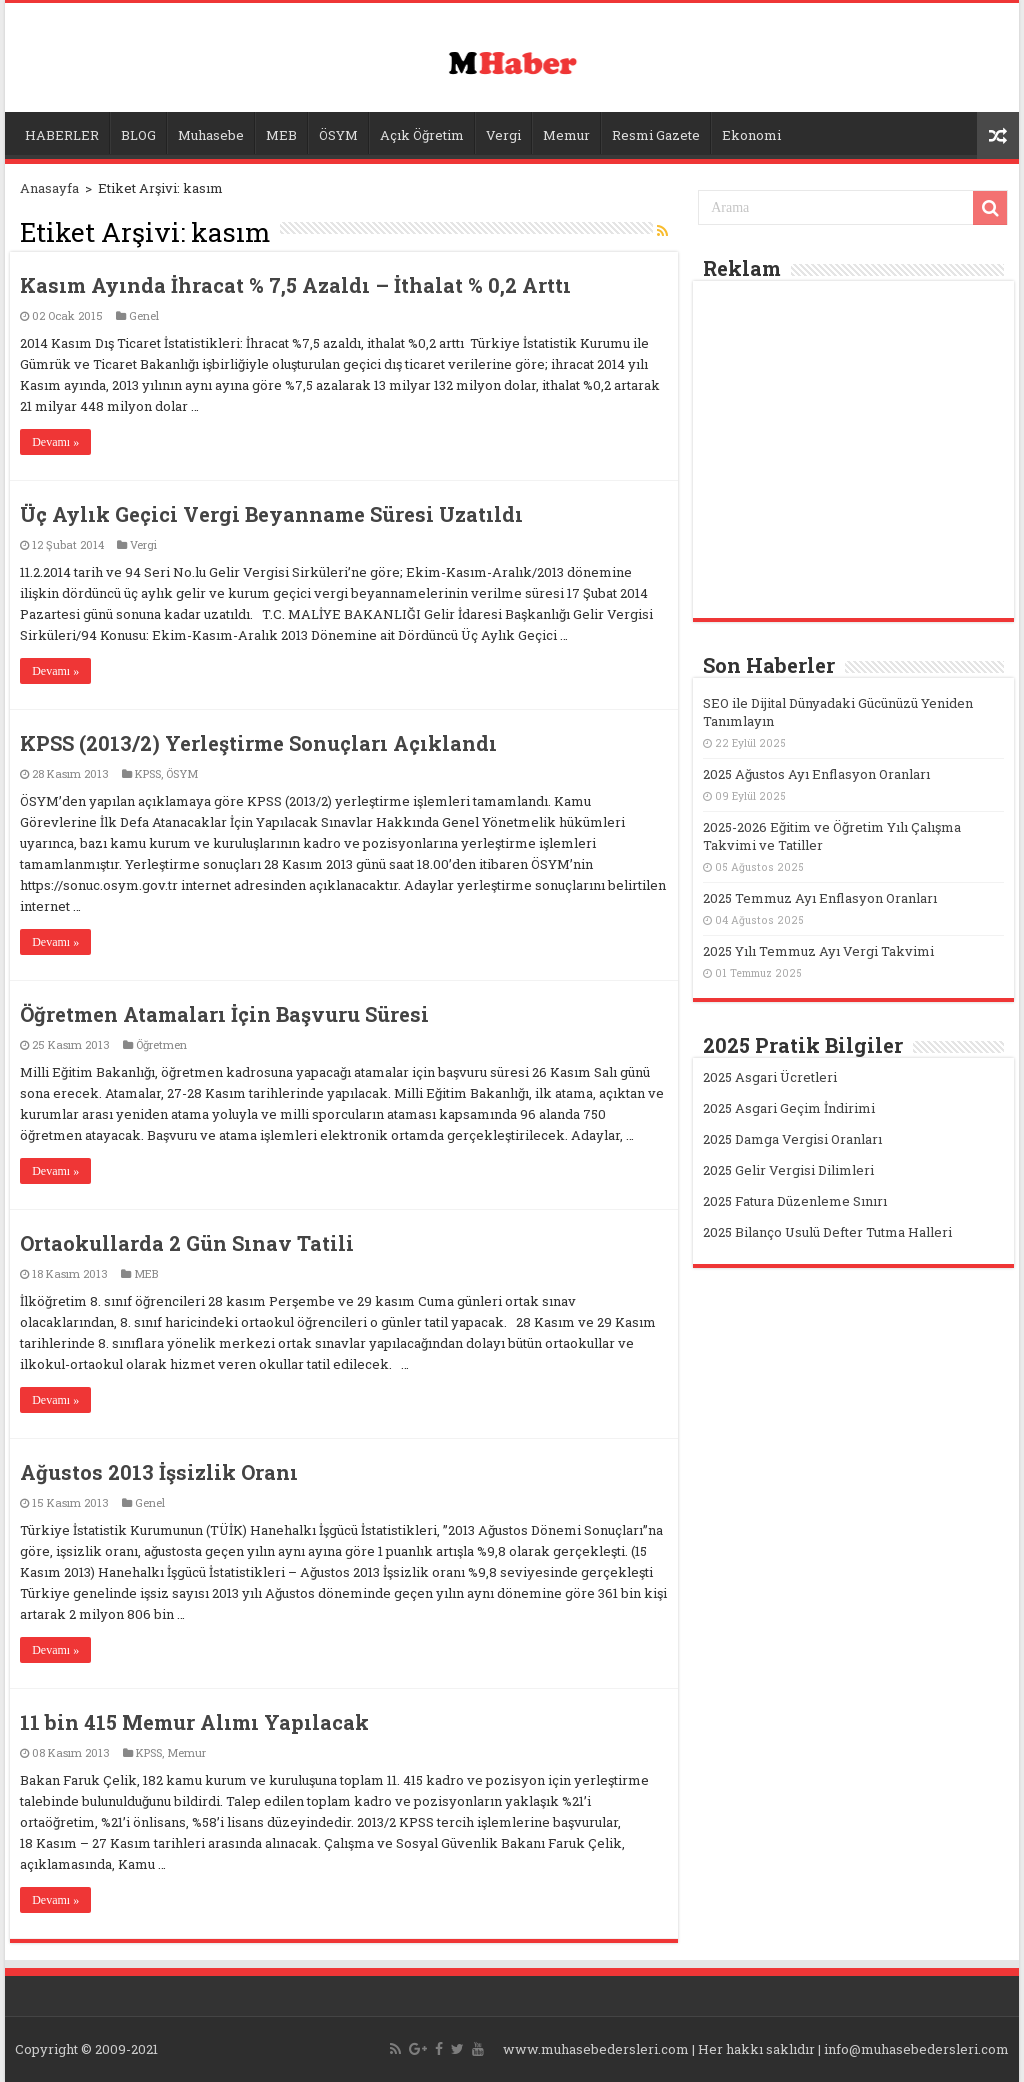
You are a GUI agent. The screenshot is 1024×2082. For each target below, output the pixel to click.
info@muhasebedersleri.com (916, 2049)
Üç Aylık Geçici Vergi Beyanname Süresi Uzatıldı (271, 514)
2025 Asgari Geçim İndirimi (789, 1108)
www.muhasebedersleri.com (596, 2049)
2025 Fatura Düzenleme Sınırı (795, 1201)
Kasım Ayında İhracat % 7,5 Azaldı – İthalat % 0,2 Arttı (295, 285)
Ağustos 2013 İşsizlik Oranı (159, 1472)
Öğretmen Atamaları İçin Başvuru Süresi (224, 1014)
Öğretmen (161, 1044)
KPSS (148, 773)
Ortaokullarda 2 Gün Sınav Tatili (187, 1243)
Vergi (503, 135)
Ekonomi (751, 135)
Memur (566, 135)
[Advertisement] (853, 452)
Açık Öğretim (422, 135)
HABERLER (62, 135)
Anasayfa (49, 188)
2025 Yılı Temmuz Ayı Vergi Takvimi (818, 951)
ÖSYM (338, 135)
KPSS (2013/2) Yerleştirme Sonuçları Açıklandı (258, 743)
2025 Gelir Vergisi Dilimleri (788, 1170)
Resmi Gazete (656, 135)
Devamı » (55, 442)
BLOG (138, 135)
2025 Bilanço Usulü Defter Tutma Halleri (827, 1232)
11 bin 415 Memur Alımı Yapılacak (194, 1722)
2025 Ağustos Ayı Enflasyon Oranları (816, 774)
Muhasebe (211, 135)
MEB (281, 135)
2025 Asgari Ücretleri (770, 1077)
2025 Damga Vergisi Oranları (792, 1139)
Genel (144, 315)
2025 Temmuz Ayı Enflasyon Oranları (820, 898)
